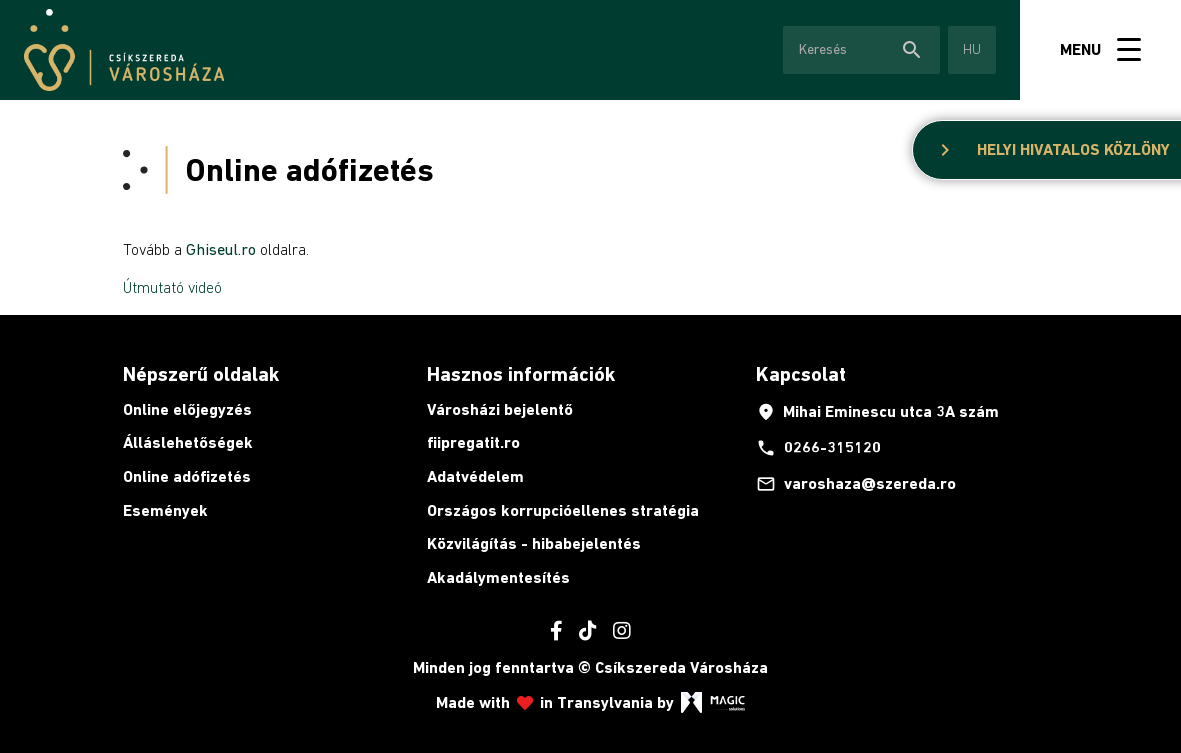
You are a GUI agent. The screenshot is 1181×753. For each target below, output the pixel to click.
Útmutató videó (172, 287)
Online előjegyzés (187, 409)
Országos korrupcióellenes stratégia (563, 510)
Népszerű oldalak (201, 374)
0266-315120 (818, 448)
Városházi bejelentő (500, 409)
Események (165, 510)
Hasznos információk (521, 374)
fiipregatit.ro (473, 442)
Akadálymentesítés (498, 577)
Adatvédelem (475, 476)
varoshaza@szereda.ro (856, 484)
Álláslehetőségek (188, 442)
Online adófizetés (187, 476)
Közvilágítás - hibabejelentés (534, 543)
